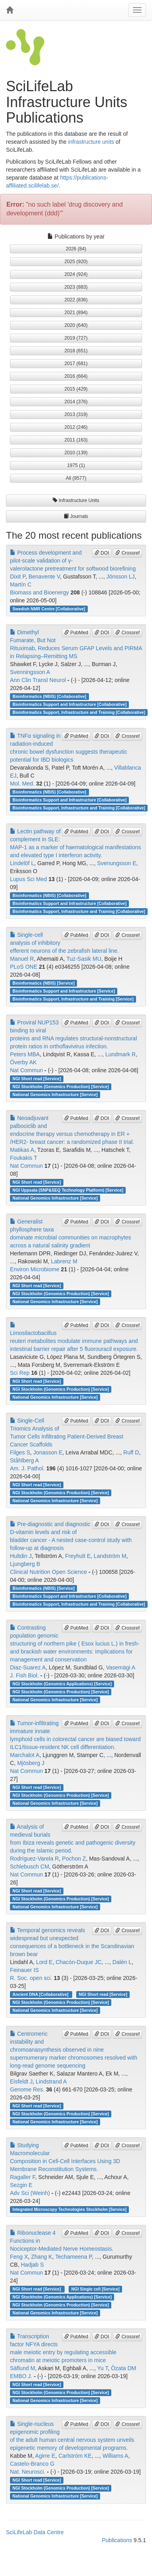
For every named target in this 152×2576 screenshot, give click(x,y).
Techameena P (73, 2257)
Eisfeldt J (21, 2081)
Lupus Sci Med (28, 879)
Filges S (20, 1452)
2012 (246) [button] (75, 427)
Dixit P (18, 576)
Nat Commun (26, 1070)
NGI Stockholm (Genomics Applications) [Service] (62, 1683)
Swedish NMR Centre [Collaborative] (48, 608)
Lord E (44, 1962)
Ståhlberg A (24, 1460)
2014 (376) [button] (75, 402)
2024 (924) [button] (75, 274)
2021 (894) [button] (75, 312)
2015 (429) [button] (75, 389)
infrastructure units (91, 142)
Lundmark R (120, 1054)
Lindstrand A (51, 2081)
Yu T (102, 2368)
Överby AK (23, 1062)
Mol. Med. (22, 783)
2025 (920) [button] (75, 261)
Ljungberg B (25, 1564)
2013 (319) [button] (75, 414)
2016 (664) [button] (75, 376)
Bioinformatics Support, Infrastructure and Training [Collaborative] (78, 712)
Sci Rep (20, 1373)
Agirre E (45, 2456)
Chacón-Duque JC (78, 1962)
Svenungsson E (116, 863)
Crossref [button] (127, 553)
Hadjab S (32, 2264)
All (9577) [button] (76, 478)
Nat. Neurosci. (27, 2472)
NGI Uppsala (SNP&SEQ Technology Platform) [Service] (67, 1190)
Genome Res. (27, 2089)
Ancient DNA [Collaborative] (40, 1994)
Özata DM (123, 2368)
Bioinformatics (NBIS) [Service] (43, 983)
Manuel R (22, 959)
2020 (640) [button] (75, 325)
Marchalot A (24, 1755)
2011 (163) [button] (75, 440)
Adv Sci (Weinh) (30, 2193)
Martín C (21, 584)
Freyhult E (78, 1556)
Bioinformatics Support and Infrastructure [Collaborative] (69, 704)
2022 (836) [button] (75, 300)
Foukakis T (23, 1158)
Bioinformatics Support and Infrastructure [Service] (63, 991)
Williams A (115, 2456)
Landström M (110, 1556)
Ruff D (131, 1452)
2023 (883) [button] (75, 287)
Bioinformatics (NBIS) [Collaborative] (49, 696)
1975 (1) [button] (76, 465)
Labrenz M (64, 1261)
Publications (117, 2540)
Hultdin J (21, 1556)
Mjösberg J (30, 1763)
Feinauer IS (24, 1970)
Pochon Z (74, 1858)
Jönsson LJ (121, 576)
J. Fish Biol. (24, 1675)
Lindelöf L (22, 863)
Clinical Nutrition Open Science (48, 1572)
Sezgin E (21, 2185)
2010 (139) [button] (75, 452)
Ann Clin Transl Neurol (38, 680)
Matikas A (22, 1150)
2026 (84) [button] (76, 249)
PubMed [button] (76, 632)
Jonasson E (47, 1452)
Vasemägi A (120, 1667)
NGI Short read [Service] (36, 1078)
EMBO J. (21, 2376)
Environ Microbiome (34, 1269)
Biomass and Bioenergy (39, 592)
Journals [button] (76, 516)
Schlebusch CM (29, 1866)
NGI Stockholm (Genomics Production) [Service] (60, 1086)
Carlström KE (74, 2456)
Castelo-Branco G (32, 2464)
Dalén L (122, 1962)
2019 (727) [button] (75, 338)
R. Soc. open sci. (31, 1978)
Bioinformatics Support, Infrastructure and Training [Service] (72, 999)
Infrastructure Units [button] (76, 500)
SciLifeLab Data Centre (35, 2532)
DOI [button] (102, 553)
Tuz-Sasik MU (83, 959)
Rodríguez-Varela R (34, 1858)
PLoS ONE (23, 967)
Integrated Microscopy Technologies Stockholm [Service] (69, 2209)
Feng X (19, 2257)
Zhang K (41, 2257)
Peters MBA (25, 1054)
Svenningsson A (30, 672)
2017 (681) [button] (75, 363)
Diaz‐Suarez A (27, 1667)
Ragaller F (22, 2177)
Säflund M (22, 2368)
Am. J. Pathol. (27, 1468)
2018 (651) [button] (75, 351)
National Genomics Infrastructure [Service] (55, 1094)
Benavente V (44, 576)
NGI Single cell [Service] (95, 2289)
